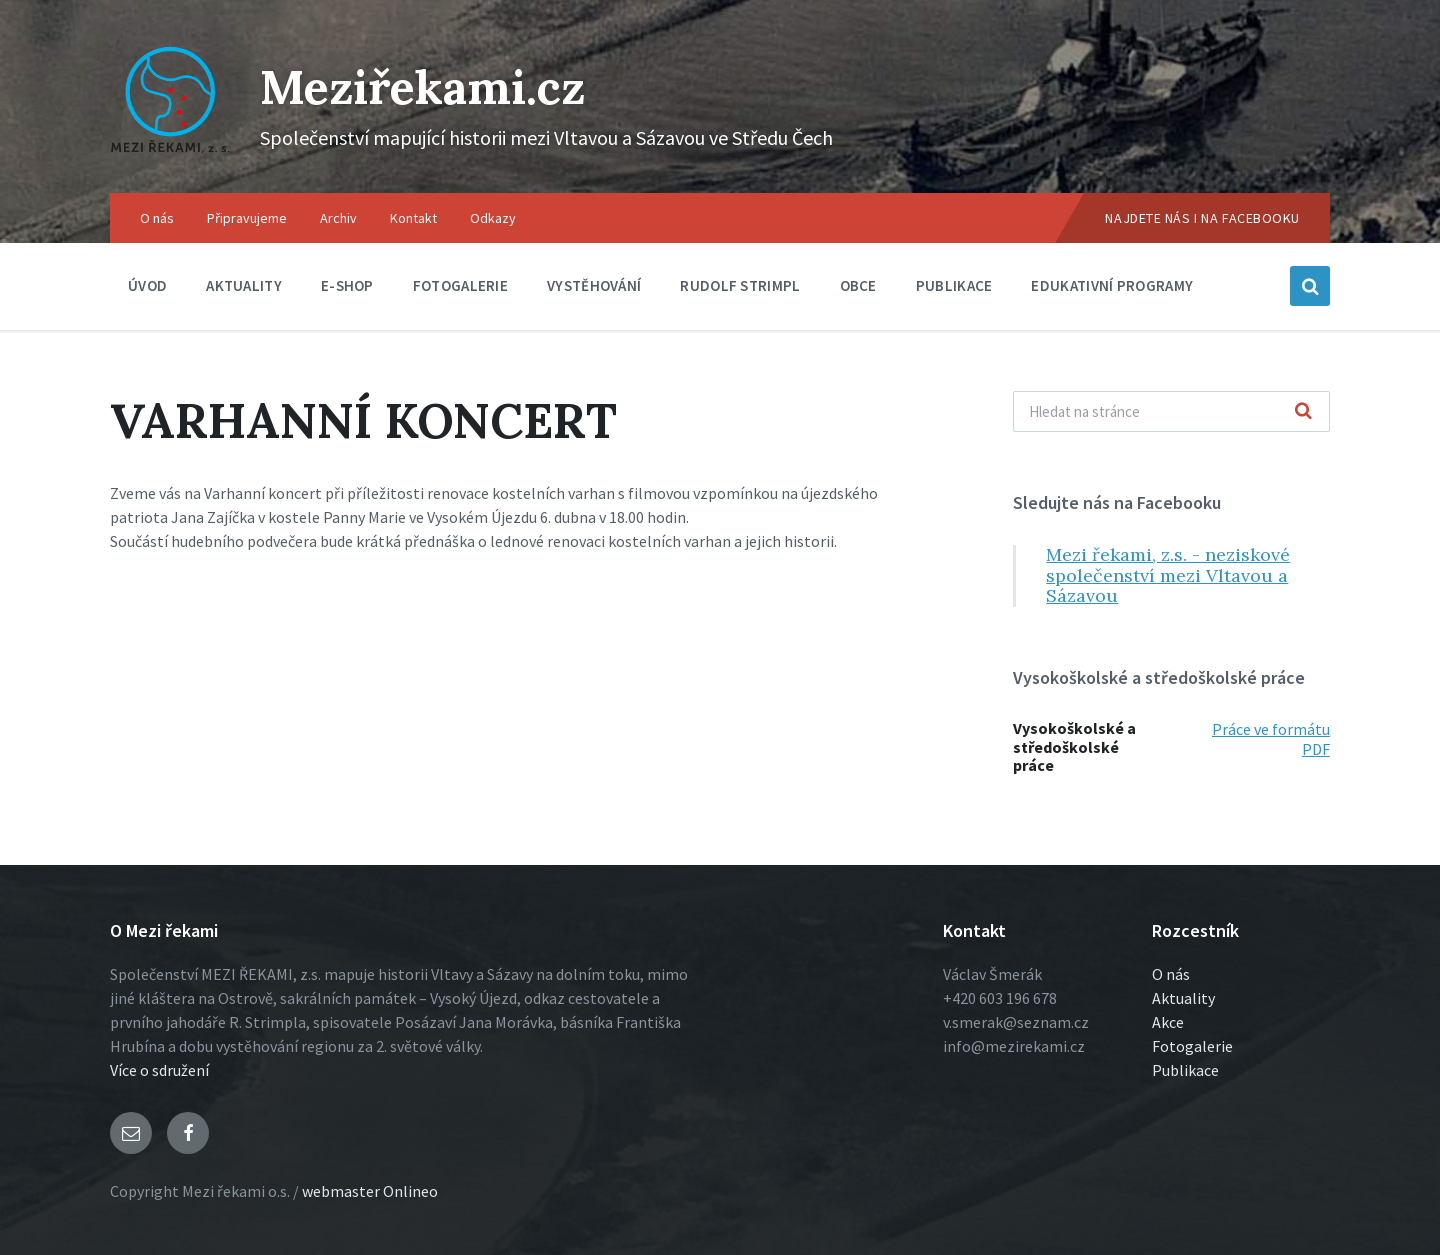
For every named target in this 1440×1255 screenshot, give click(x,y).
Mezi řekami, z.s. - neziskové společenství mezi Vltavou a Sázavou (1168, 575)
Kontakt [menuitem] (413, 218)
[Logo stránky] (170, 154)
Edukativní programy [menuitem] (1112, 285)
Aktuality (1183, 998)
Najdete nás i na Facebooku (1202, 218)
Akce (1168, 1022)
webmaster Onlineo (370, 1191)
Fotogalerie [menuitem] (460, 285)
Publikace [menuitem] (954, 285)
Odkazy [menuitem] (493, 218)
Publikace (1185, 1070)
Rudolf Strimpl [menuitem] (740, 285)
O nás (1171, 974)
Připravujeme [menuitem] (247, 218)
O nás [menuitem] (157, 218)
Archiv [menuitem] (338, 218)
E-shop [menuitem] (347, 285)
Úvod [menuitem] (147, 285)
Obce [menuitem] (858, 285)
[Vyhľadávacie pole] (1171, 411)
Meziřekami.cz (428, 86)
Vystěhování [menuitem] (594, 285)
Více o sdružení (159, 1070)
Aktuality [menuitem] (244, 285)
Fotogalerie (1192, 1046)
